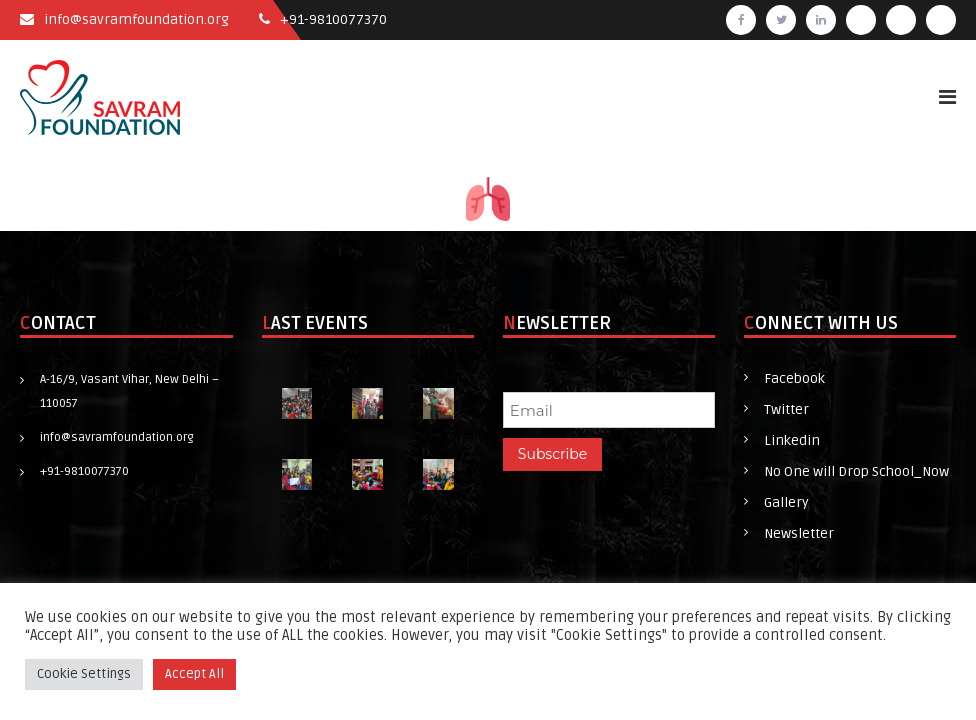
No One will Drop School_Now (856, 471)
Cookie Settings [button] (84, 674)
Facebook (794, 378)
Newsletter (799, 533)
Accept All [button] (194, 674)
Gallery (786, 502)
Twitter (786, 409)
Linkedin (792, 440)
